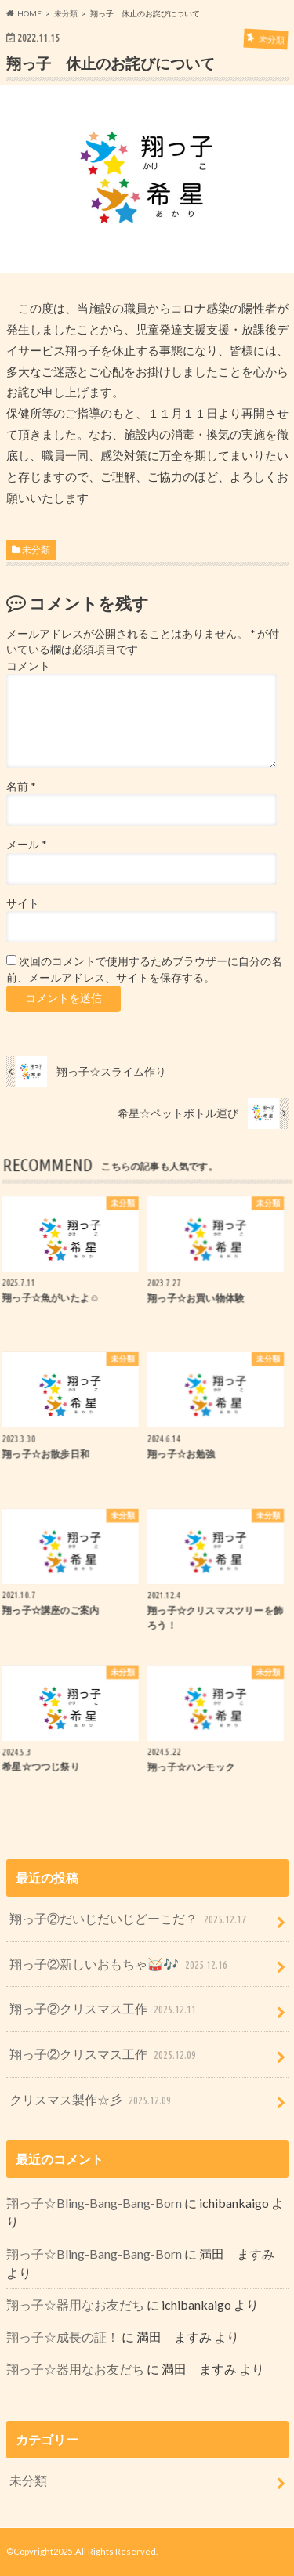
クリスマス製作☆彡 (91, 2101)
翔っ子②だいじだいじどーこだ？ (129, 1920)
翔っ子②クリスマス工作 (104, 2010)
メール (26, 844)
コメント (28, 666)
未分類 (36, 549)
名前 (20, 786)
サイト (22, 903)
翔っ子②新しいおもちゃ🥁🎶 (119, 1965)
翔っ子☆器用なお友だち (75, 2304)
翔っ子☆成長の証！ (62, 2336)
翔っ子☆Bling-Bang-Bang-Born (94, 2202)
